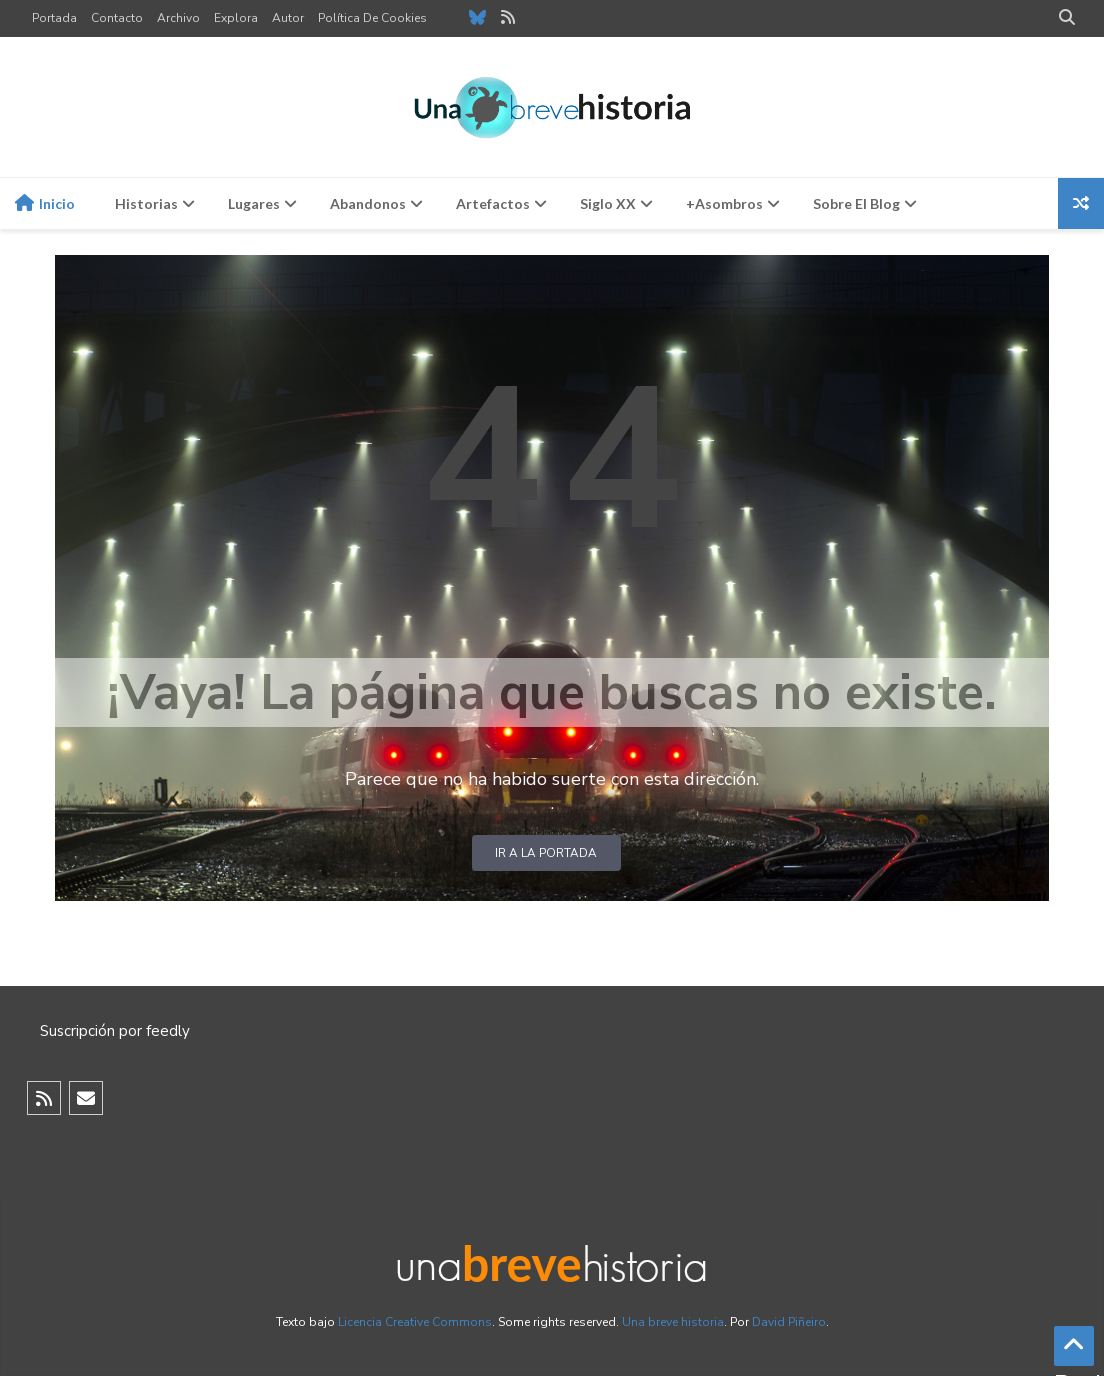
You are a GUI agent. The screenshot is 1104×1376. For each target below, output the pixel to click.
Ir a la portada (546, 853)
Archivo (178, 18)
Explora (236, 18)
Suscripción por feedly (115, 1031)
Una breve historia (673, 1322)
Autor (288, 18)
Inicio (45, 203)
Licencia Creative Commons (415, 1322)
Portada (54, 18)
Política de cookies (372, 18)
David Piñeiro (789, 1322)
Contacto (117, 18)
